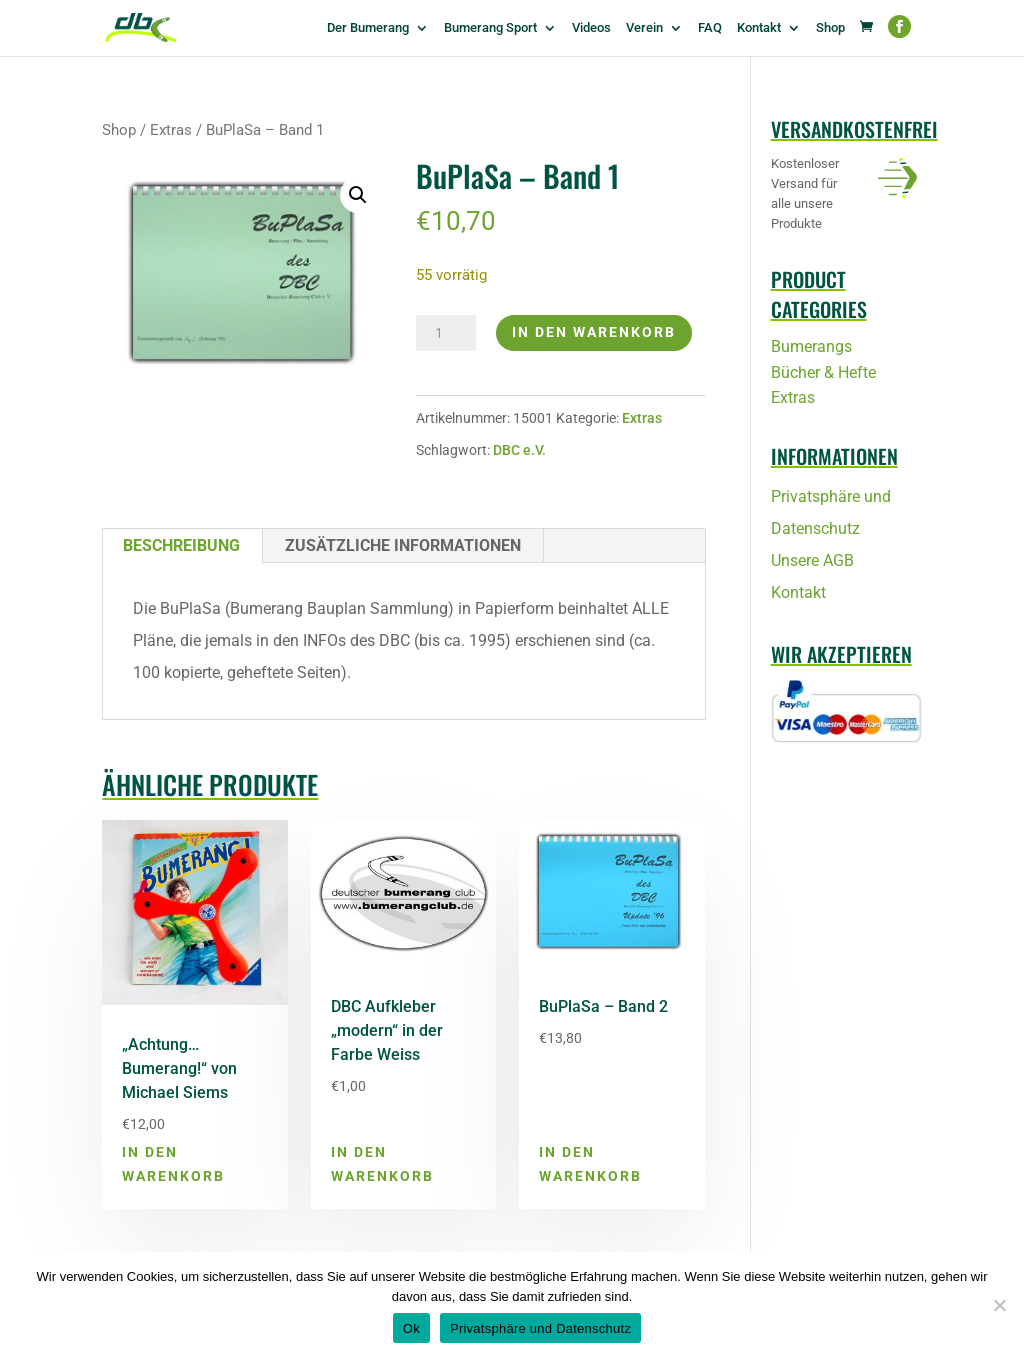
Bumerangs (811, 346)
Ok (411, 1328)
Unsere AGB (812, 560)
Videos (591, 28)
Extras (171, 130)
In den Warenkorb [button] (173, 1164)
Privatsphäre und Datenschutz (540, 1328)
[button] (358, 195)
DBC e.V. (519, 450)
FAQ (710, 28)
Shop (830, 28)
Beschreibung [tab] (181, 545)
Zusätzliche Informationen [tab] (403, 545)
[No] (999, 1305)
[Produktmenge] (446, 333)
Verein (644, 28)
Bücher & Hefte (823, 372)
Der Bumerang (368, 28)
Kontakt (759, 28)
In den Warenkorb (594, 332)
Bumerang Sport (490, 28)
